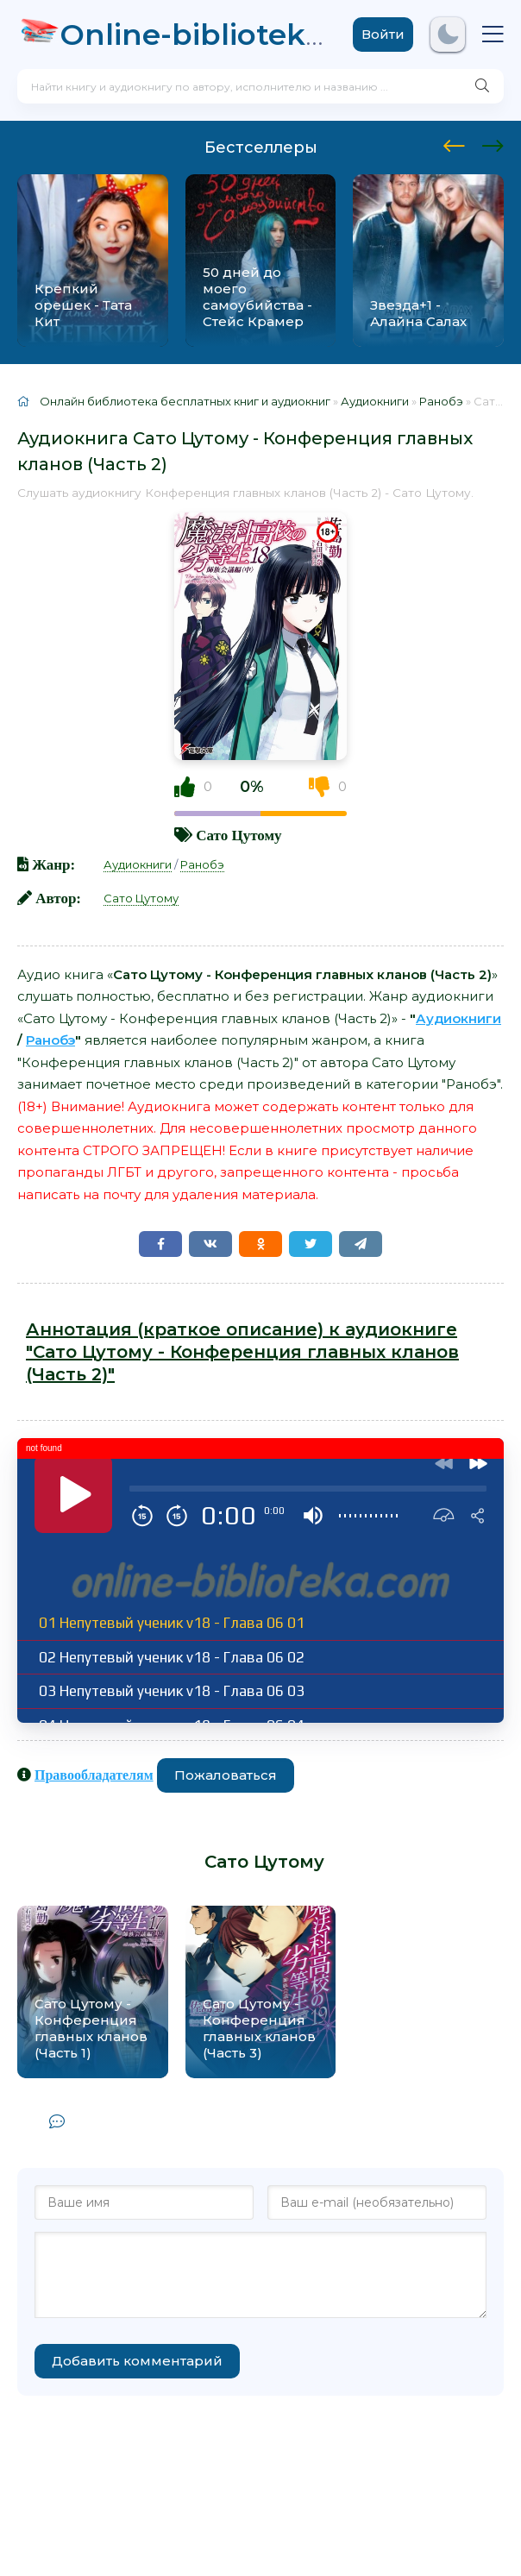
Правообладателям (94, 1774)
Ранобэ (202, 864)
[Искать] (482, 86)
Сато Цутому (238, 834)
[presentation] (454, 143)
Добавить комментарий (137, 2361)
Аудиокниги (138, 864)
